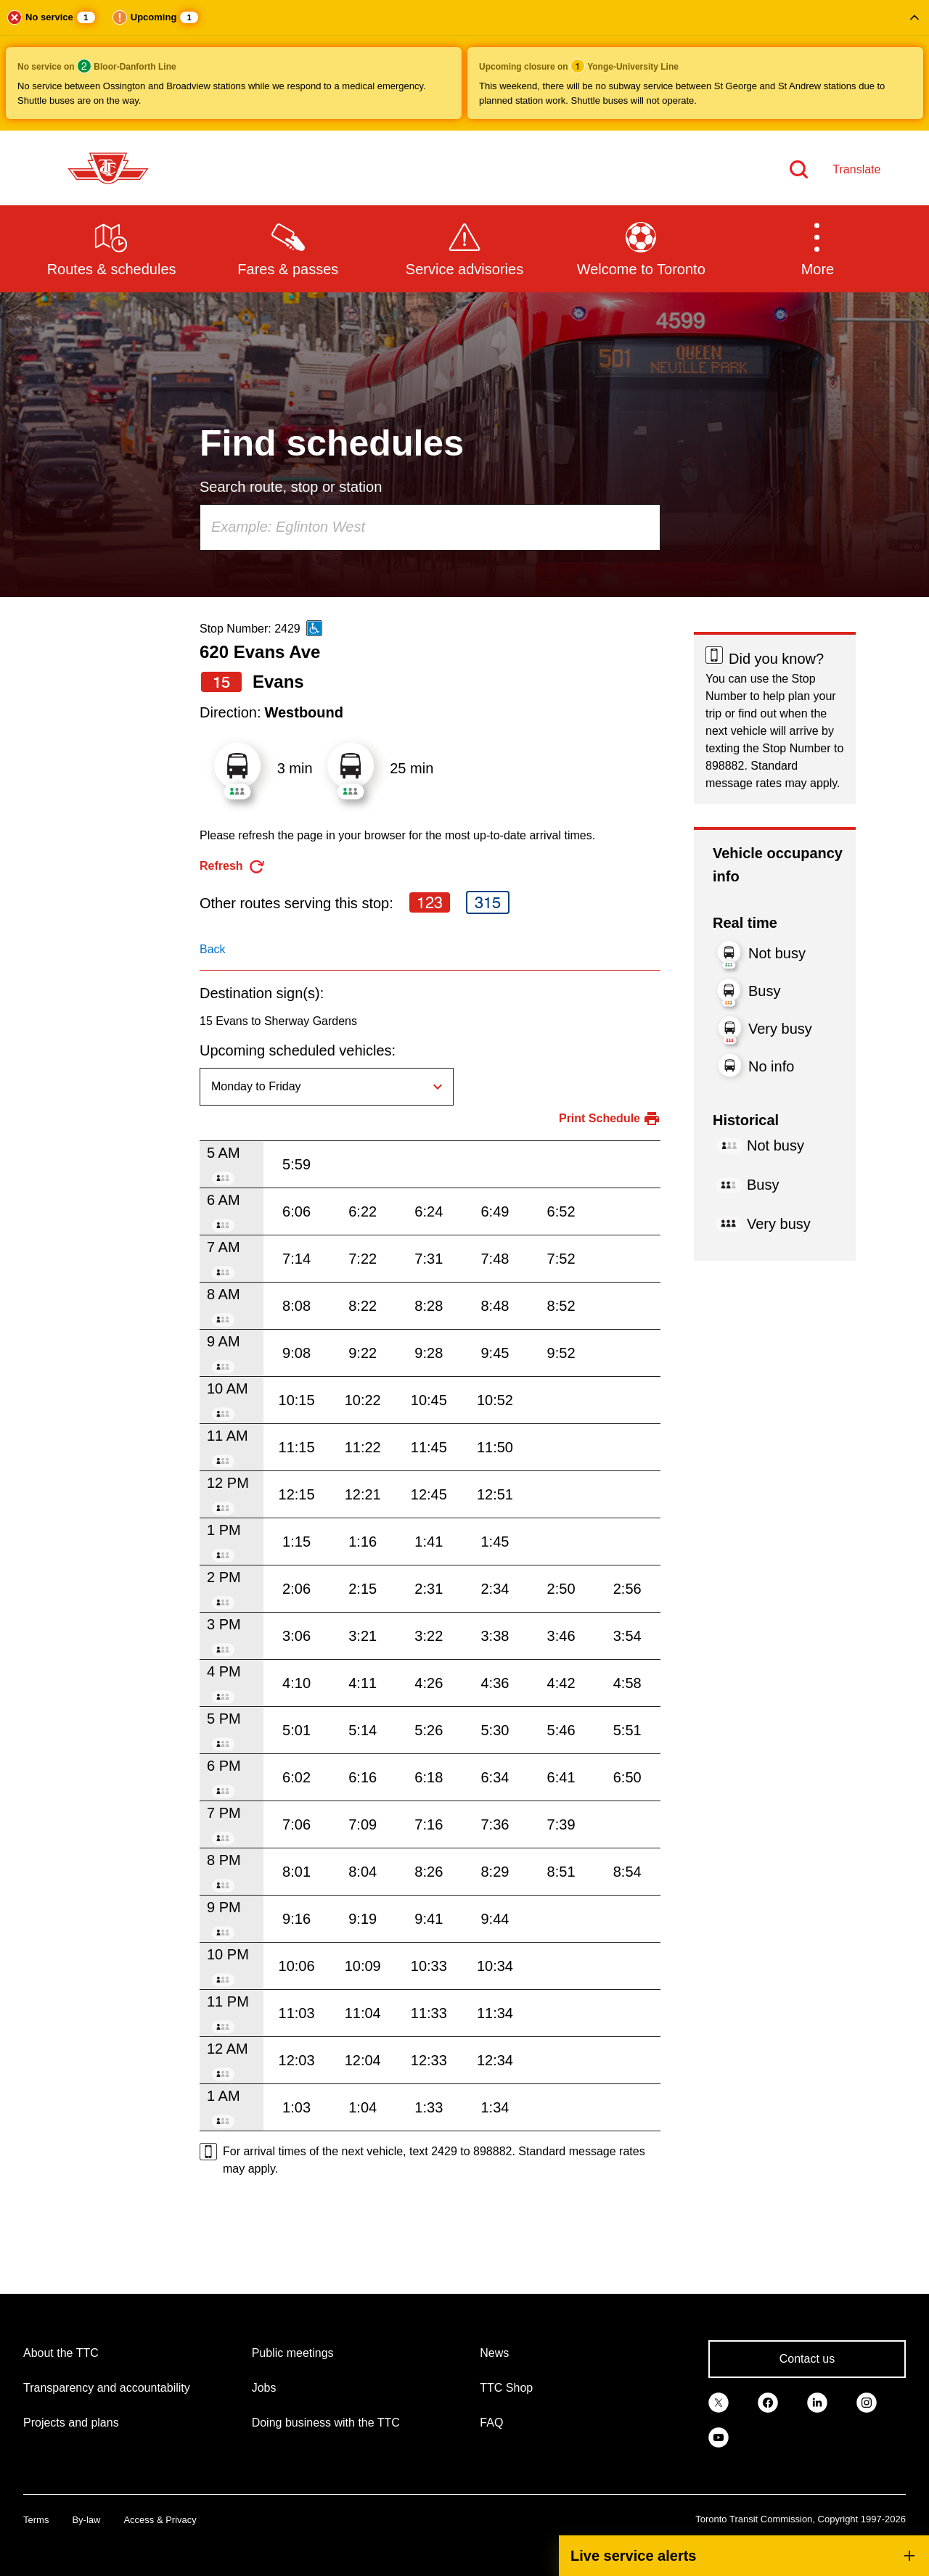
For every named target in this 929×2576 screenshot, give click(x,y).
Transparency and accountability (106, 2388)
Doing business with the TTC (326, 2422)
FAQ (491, 2422)
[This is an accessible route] (314, 628)
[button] (464, 65)
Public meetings (293, 2353)
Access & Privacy (159, 2519)
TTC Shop (506, 2388)
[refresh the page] (233, 866)
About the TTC (61, 2353)
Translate (856, 169)
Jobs (264, 2388)
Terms (36, 2519)
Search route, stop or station (291, 487)
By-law (86, 2519)
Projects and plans (71, 2422)
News (494, 2353)
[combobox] (430, 527)
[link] (718, 2401)
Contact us (807, 2359)
